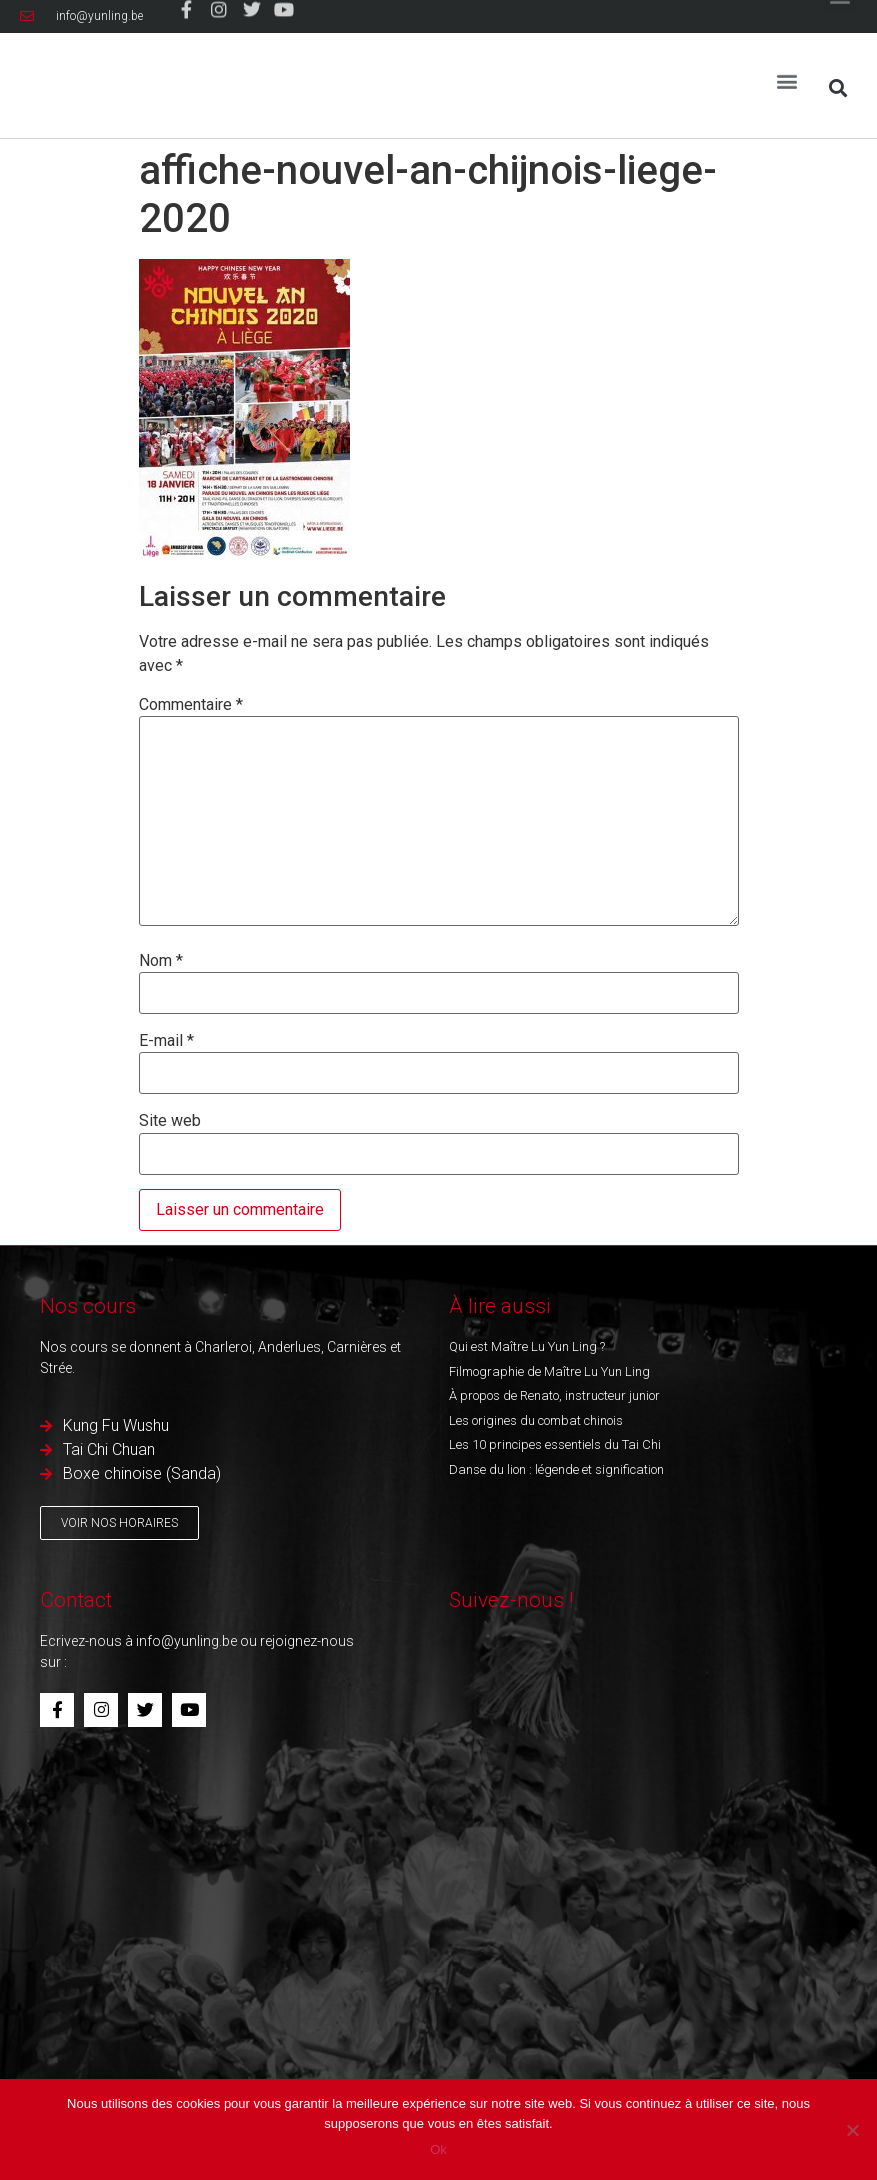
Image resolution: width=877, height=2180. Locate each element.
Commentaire (191, 705)
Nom (161, 961)
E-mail (166, 1041)
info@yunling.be (186, 1641)
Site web (170, 1121)
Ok (438, 2149)
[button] (787, 72)
